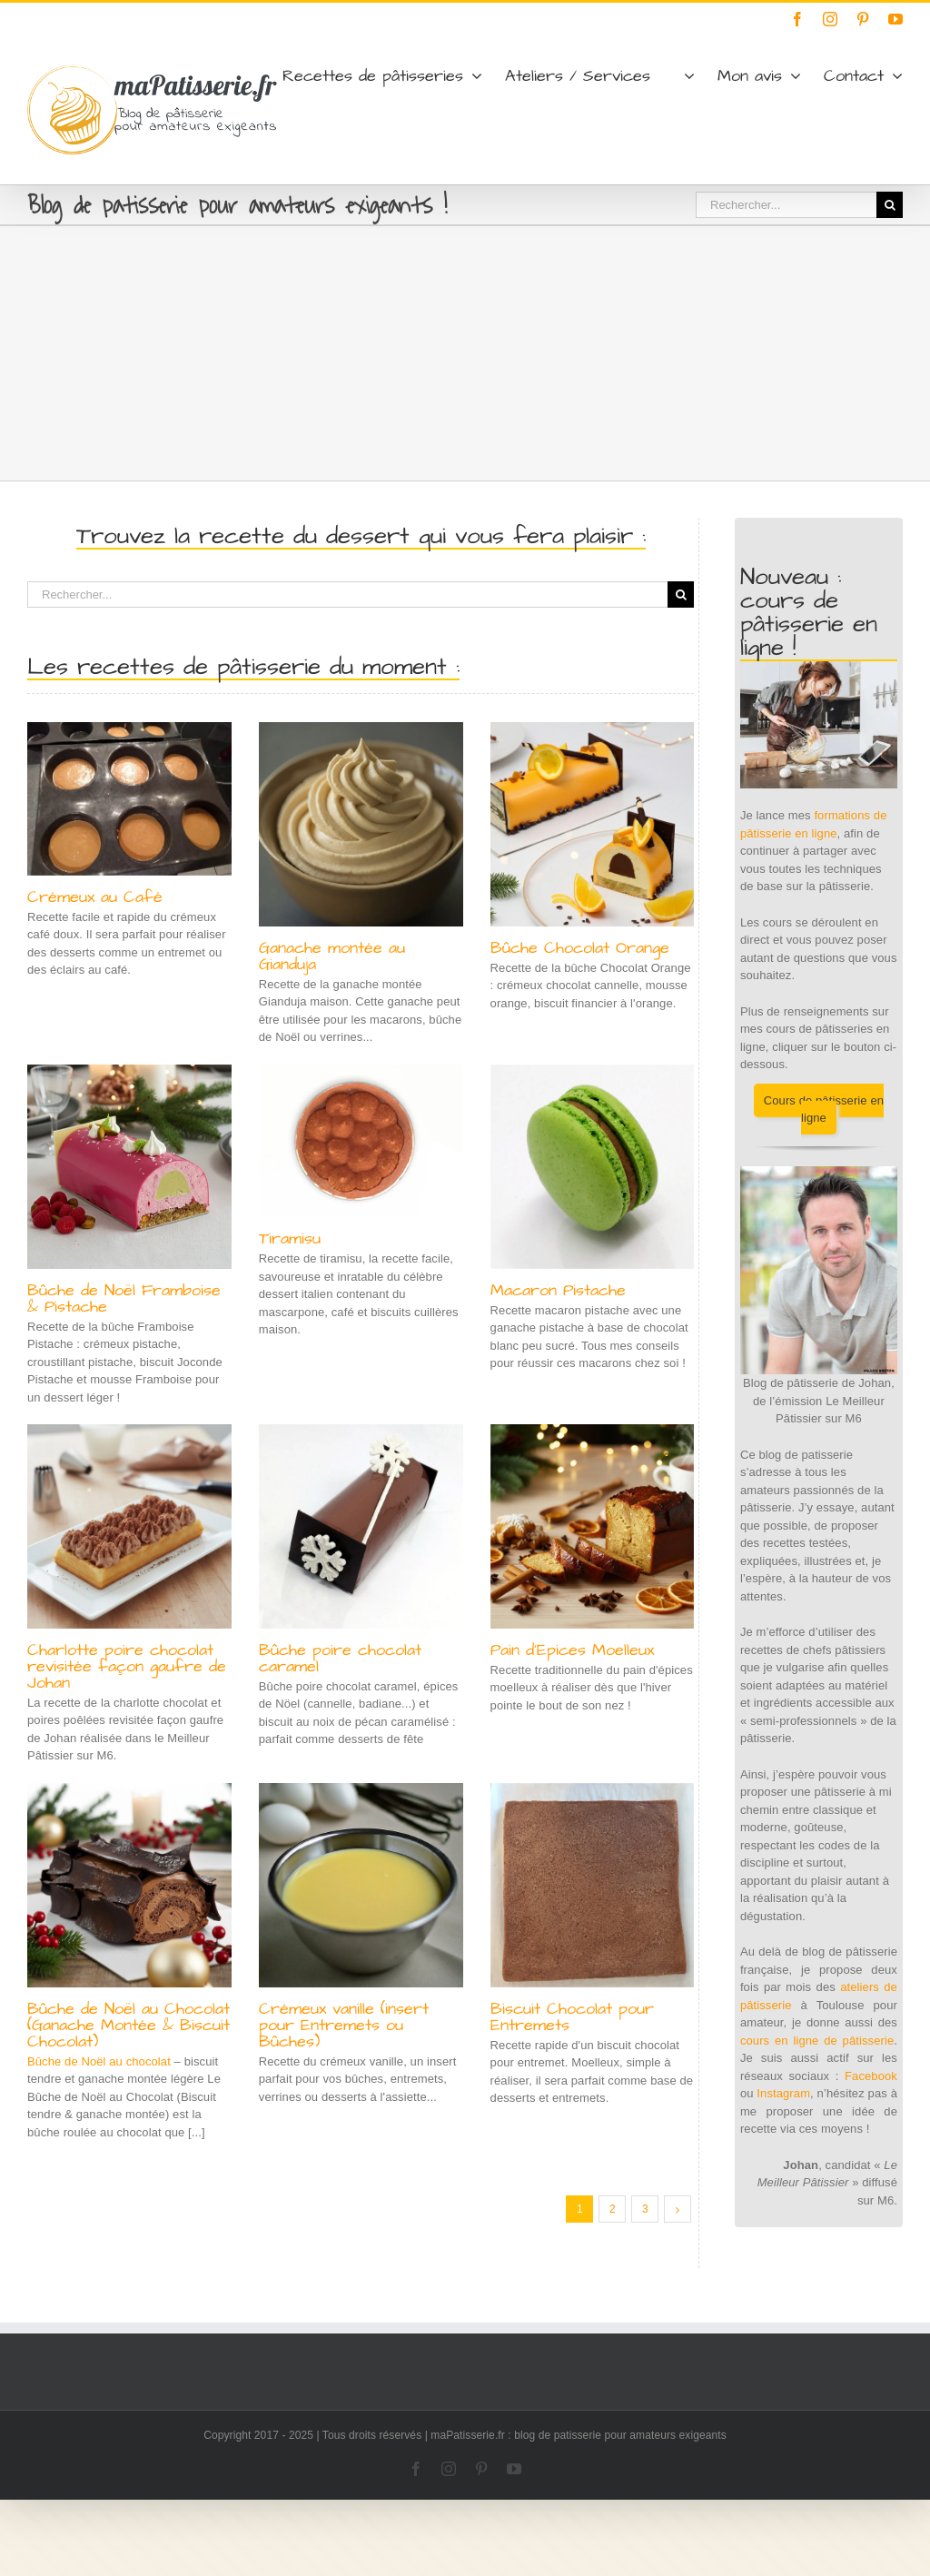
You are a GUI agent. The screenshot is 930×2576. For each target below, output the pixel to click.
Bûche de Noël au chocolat (99, 2061)
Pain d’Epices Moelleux (572, 1650)
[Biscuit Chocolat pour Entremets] (592, 1885)
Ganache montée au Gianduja (332, 956)
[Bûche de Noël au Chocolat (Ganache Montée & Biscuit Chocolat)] (129, 1885)
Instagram (783, 2093)
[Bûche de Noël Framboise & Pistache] (129, 1167)
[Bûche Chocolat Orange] (592, 824)
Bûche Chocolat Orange (579, 947)
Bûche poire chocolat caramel (340, 1658)
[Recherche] (889, 205)
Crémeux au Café (95, 897)
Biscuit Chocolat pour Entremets (572, 2016)
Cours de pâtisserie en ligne (824, 1109)
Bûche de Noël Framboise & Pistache (124, 1298)
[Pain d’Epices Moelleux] (592, 1526)
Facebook (871, 2076)
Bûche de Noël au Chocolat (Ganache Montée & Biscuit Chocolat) (128, 2025)
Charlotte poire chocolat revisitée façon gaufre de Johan (126, 1666)
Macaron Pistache (558, 1290)
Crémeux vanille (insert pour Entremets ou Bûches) (344, 2025)
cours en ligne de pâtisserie (817, 2040)
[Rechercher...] (786, 205)
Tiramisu (290, 1238)
